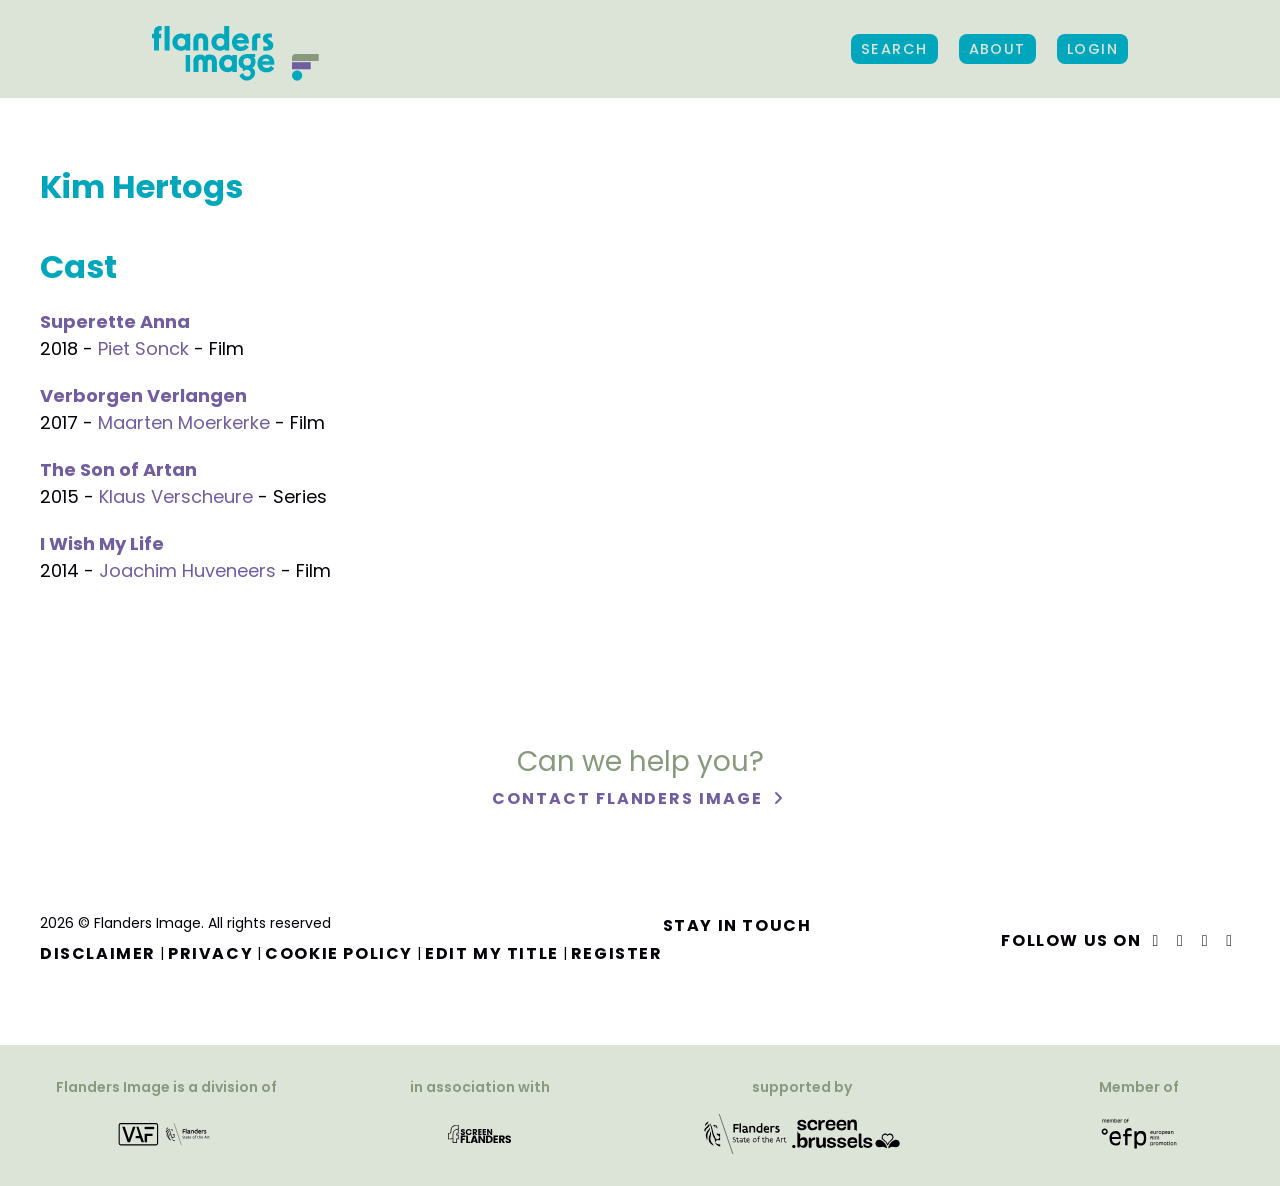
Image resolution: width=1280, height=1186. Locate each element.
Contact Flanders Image (629, 798)
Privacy (210, 953)
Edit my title (492, 953)
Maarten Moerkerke (184, 422)
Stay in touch (737, 925)
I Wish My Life (102, 543)
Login (1092, 49)
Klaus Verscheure (176, 496)
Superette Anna (115, 321)
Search (894, 49)
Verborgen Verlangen (143, 395)
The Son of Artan (118, 469)
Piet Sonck (143, 348)
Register (617, 953)
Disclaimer (98, 953)
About (997, 49)
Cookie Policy (339, 953)
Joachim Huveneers (187, 570)
